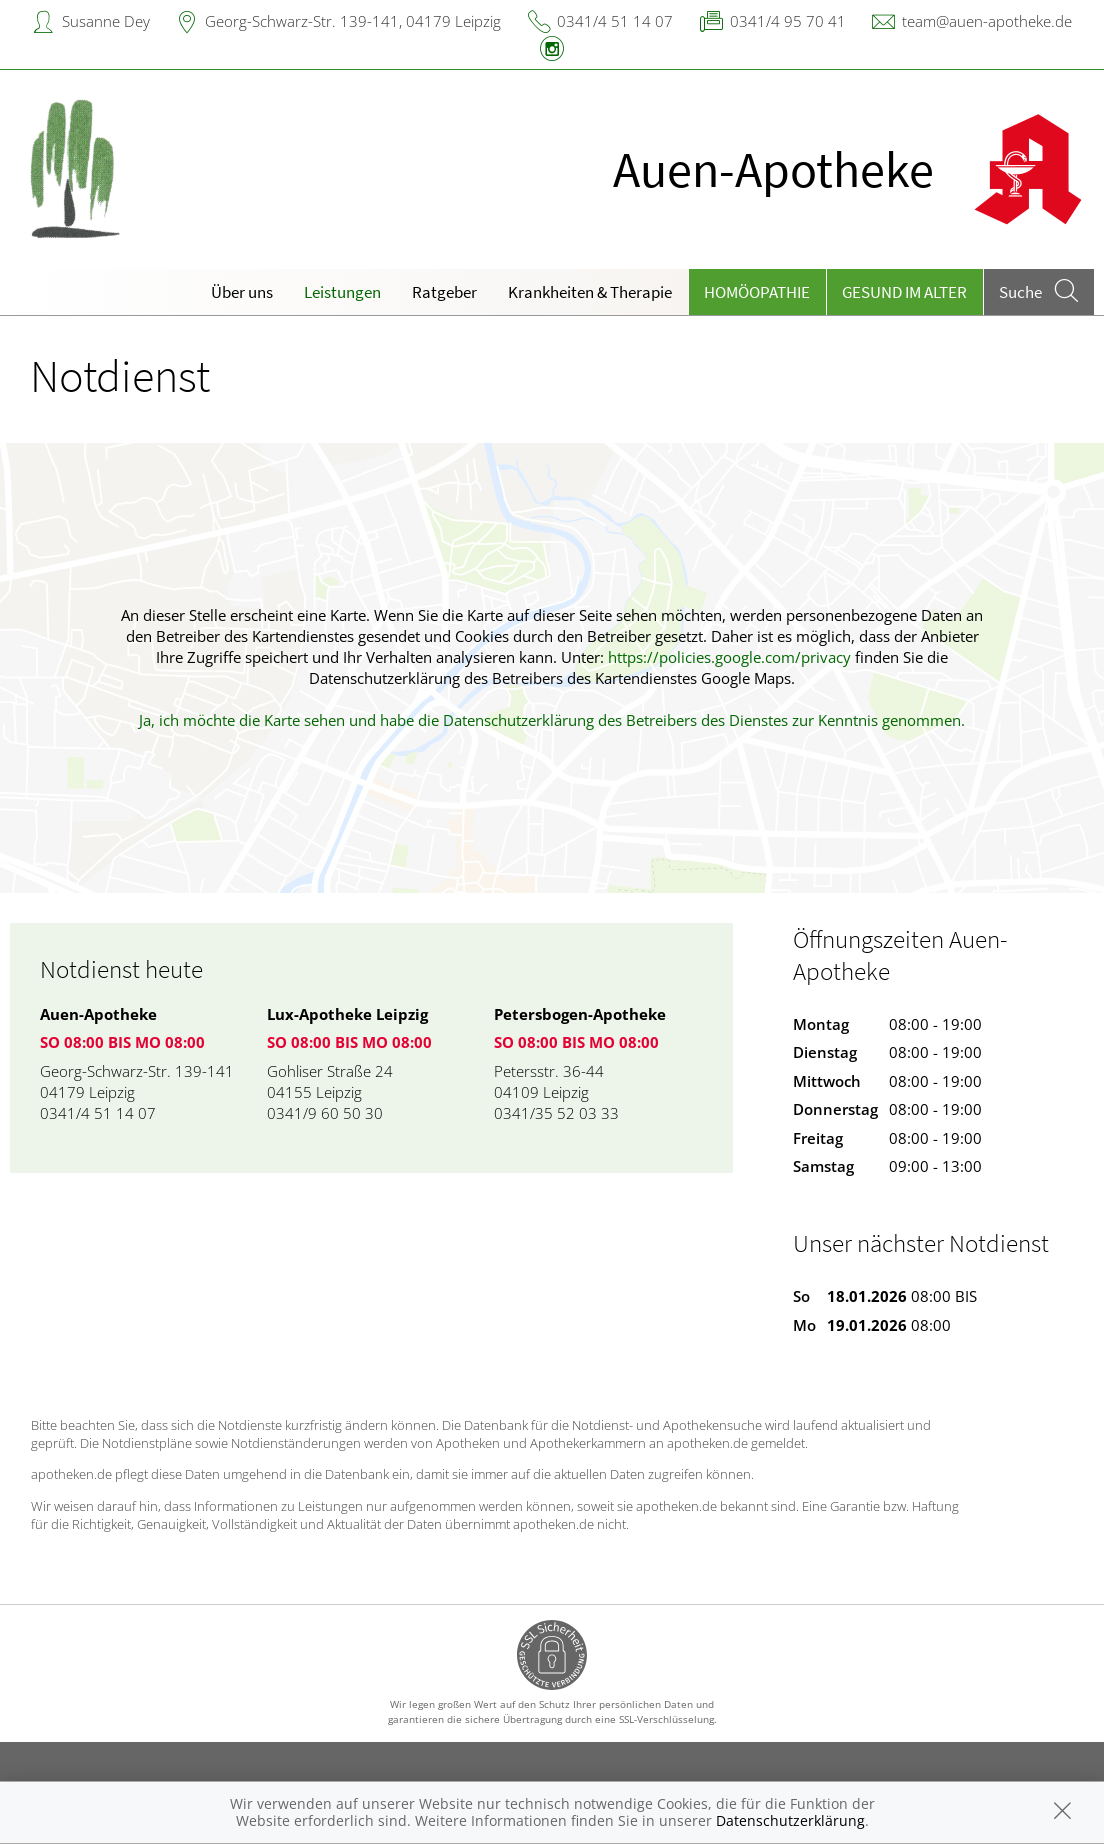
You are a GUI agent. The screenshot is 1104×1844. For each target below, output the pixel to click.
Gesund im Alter (904, 292)
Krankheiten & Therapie (590, 292)
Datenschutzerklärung (790, 1820)
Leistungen (342, 292)
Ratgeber (444, 292)
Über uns (242, 292)
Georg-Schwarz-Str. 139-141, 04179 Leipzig (353, 21)
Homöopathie (757, 292)
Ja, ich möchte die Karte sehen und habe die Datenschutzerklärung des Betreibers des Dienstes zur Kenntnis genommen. (552, 720)
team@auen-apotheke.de (987, 21)
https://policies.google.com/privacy (729, 657)
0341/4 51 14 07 (615, 21)
